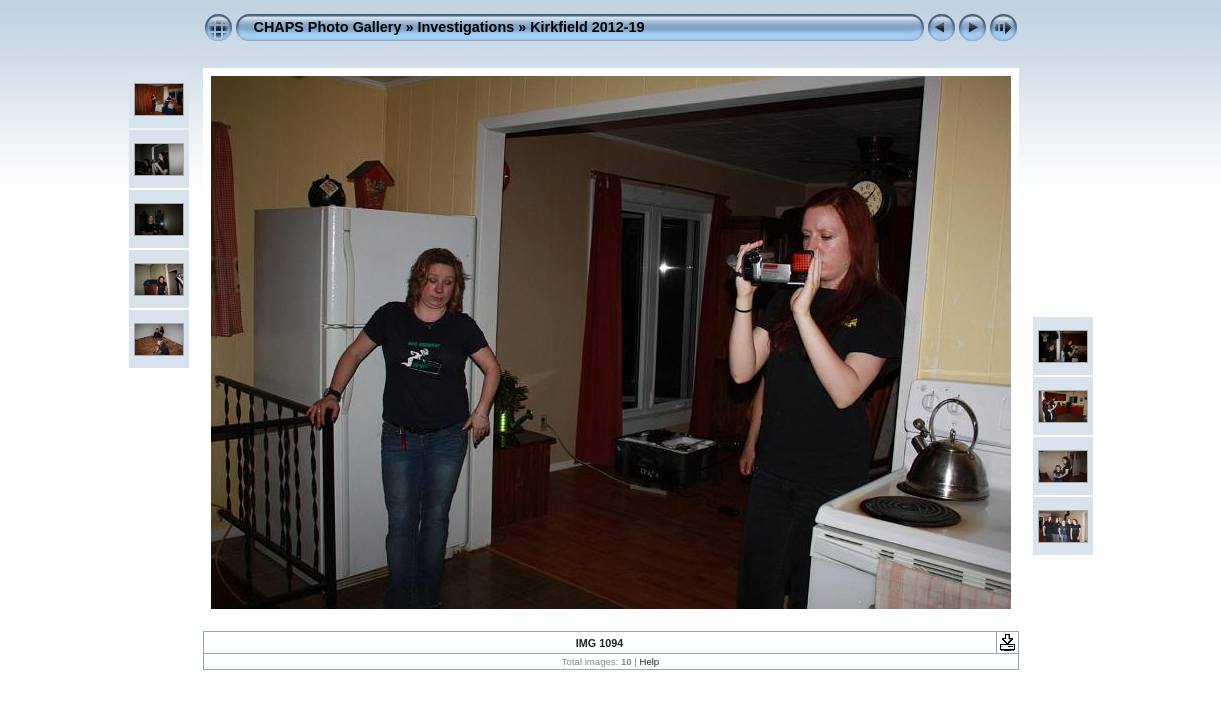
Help (649, 661)
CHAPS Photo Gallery (328, 27)
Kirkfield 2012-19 (587, 27)
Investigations (465, 27)
